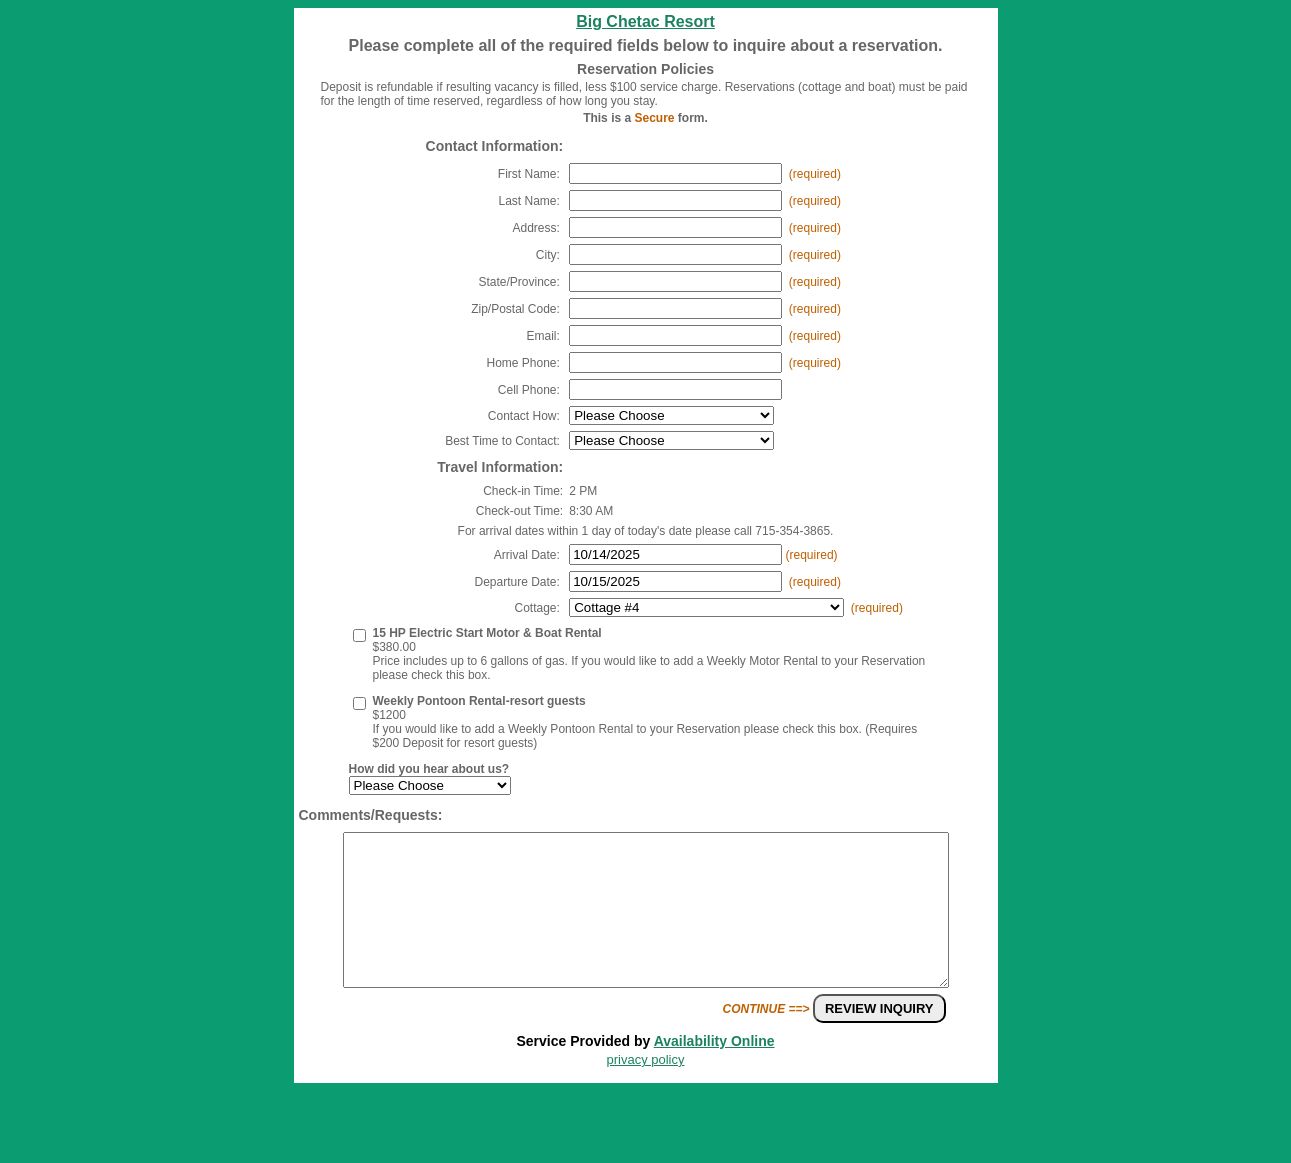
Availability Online (714, 1071)
